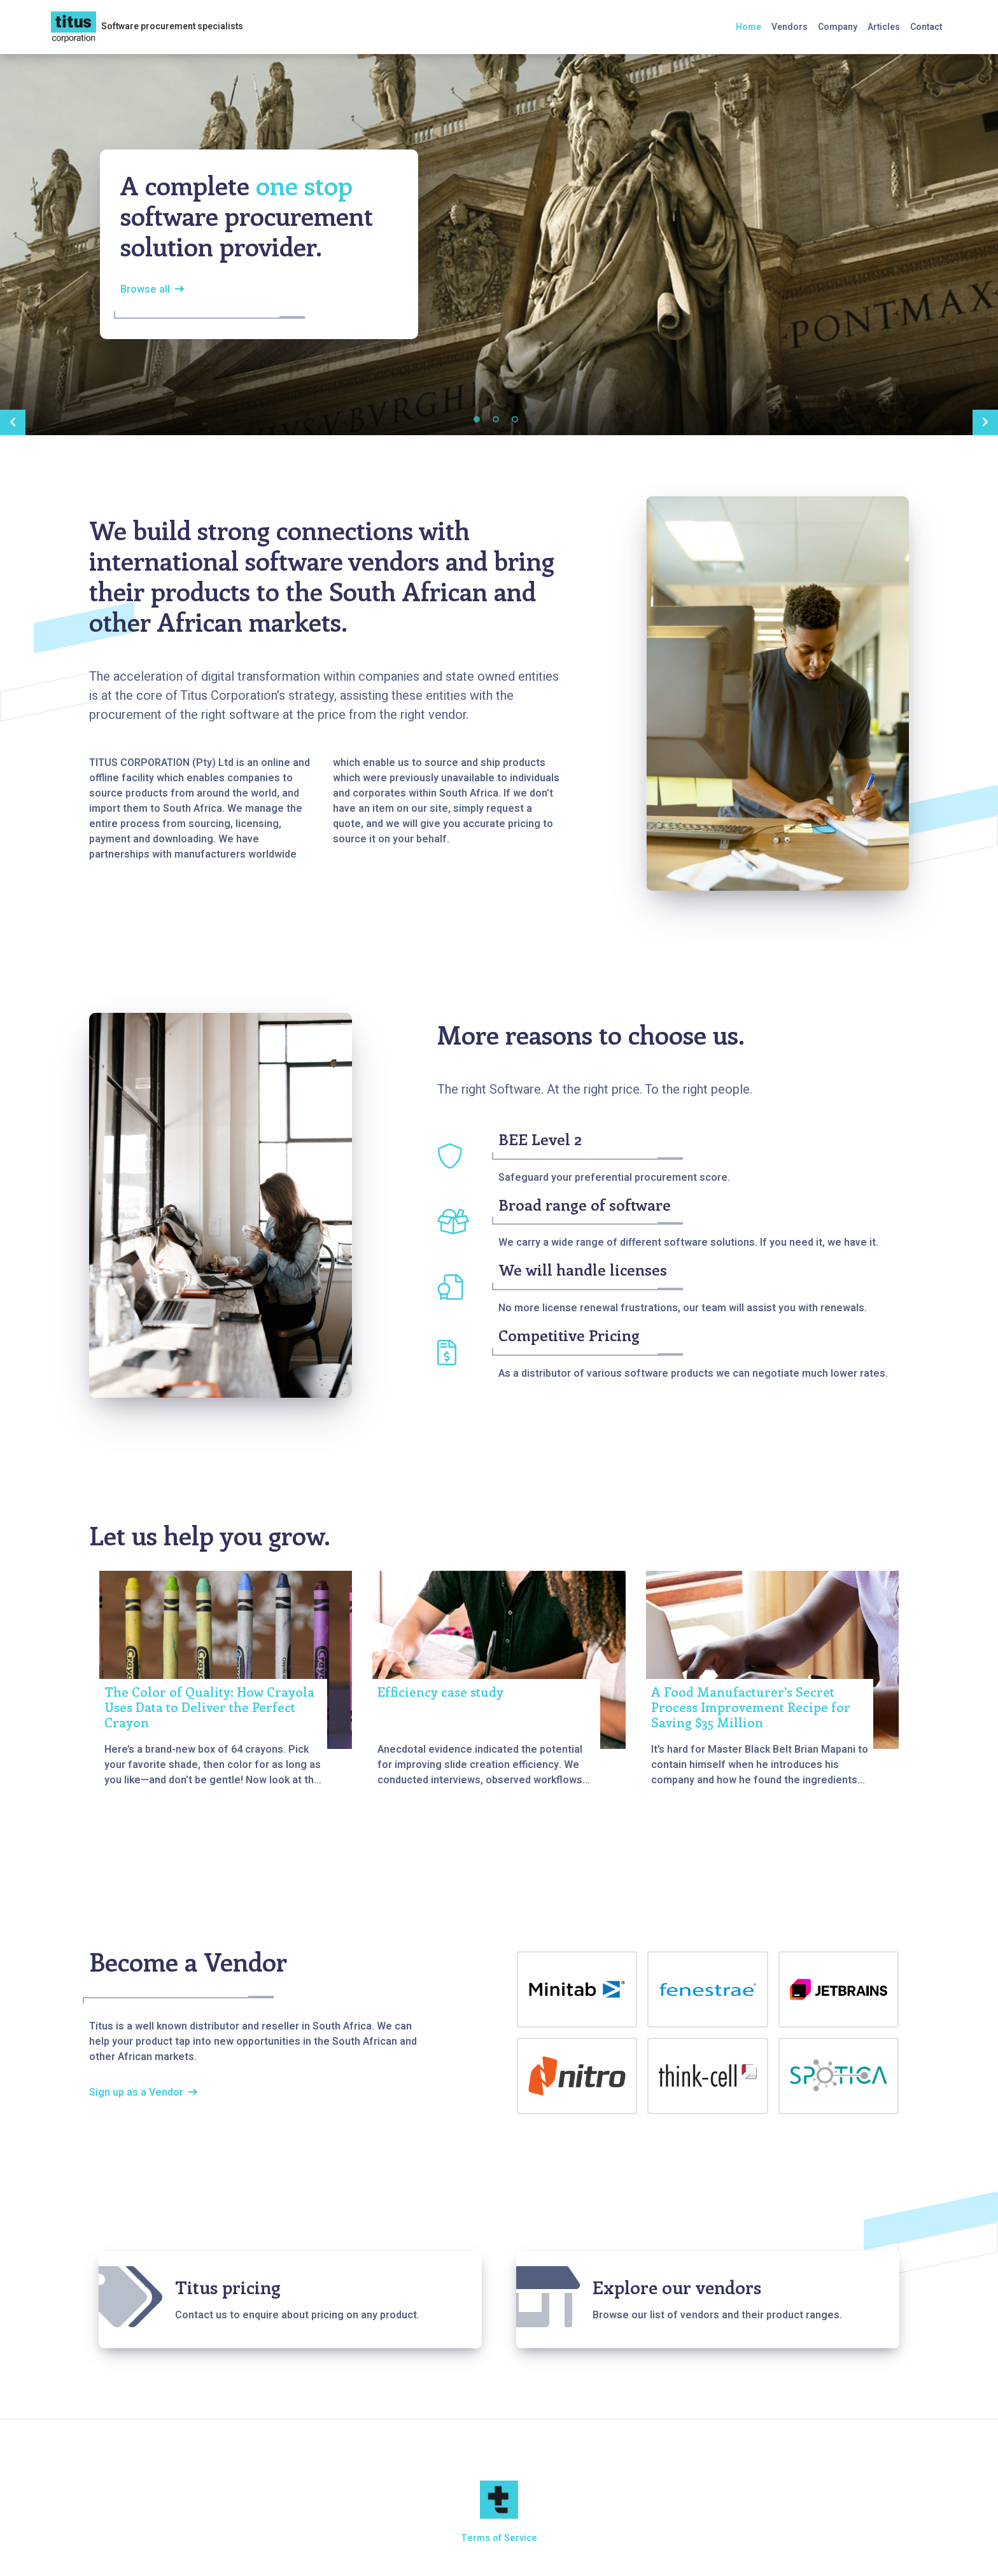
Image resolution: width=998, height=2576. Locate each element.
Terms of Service (499, 2538)
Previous (12, 422)
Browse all (145, 289)
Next (985, 422)
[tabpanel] (499, 244)
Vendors (789, 27)
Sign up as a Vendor (136, 2092)
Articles (884, 27)
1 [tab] (477, 419)
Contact (926, 27)
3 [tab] (515, 419)
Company (837, 27)
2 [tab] (496, 419)
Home (748, 27)
